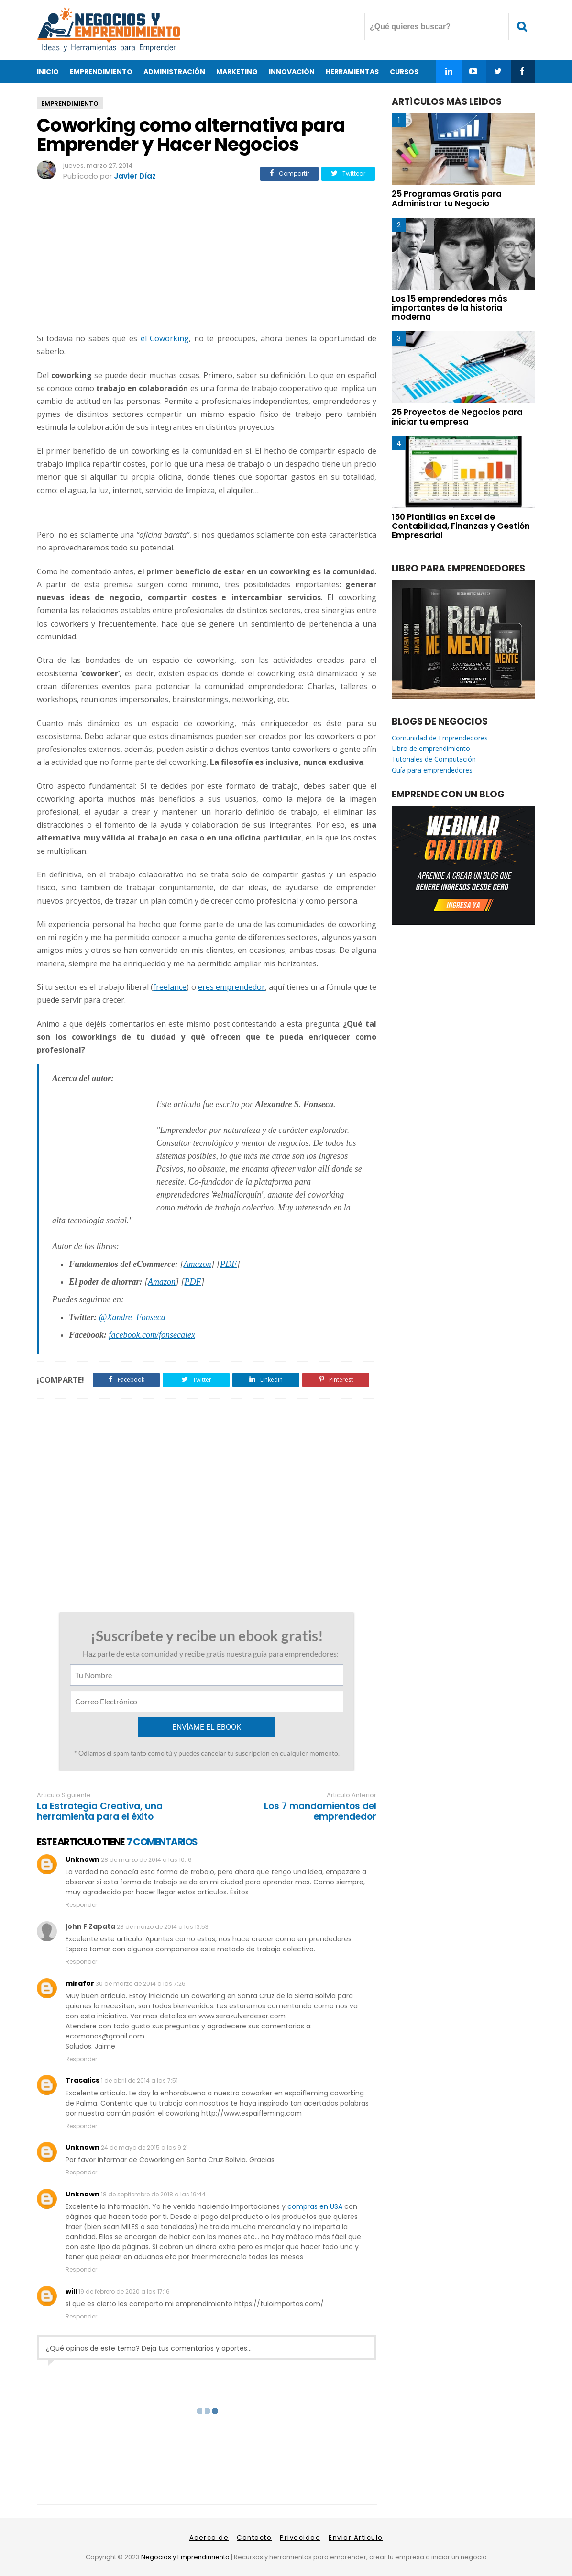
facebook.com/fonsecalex (152, 1335)
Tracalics (82, 2080)
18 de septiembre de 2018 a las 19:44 (153, 2194)
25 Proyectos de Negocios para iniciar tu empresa (457, 416)
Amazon (197, 1264)
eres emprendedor (231, 987)
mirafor (80, 1983)
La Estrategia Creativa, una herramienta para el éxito (100, 1811)
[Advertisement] (206, 258)
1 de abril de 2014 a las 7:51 (139, 2080)
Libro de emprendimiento (431, 748)
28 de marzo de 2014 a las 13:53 (163, 1927)
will (71, 2291)
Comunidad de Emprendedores (440, 737)
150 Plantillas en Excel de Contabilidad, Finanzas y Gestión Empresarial (461, 526)
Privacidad (300, 2537)
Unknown (82, 1859)
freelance (170, 987)
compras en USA (314, 2206)
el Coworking (165, 338)
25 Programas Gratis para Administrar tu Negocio (447, 198)
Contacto (254, 2537)
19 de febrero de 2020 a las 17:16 (124, 2291)
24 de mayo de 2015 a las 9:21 (144, 2147)
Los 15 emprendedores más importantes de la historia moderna (449, 308)
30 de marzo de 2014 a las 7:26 (141, 1984)
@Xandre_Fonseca (132, 1317)
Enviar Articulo (356, 2537)
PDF (228, 1264)
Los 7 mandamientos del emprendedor (320, 1811)
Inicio (48, 72)
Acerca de (209, 2537)
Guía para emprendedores (432, 769)
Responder (81, 1905)
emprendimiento (70, 103)
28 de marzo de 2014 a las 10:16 (146, 1860)
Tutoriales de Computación (434, 758)
